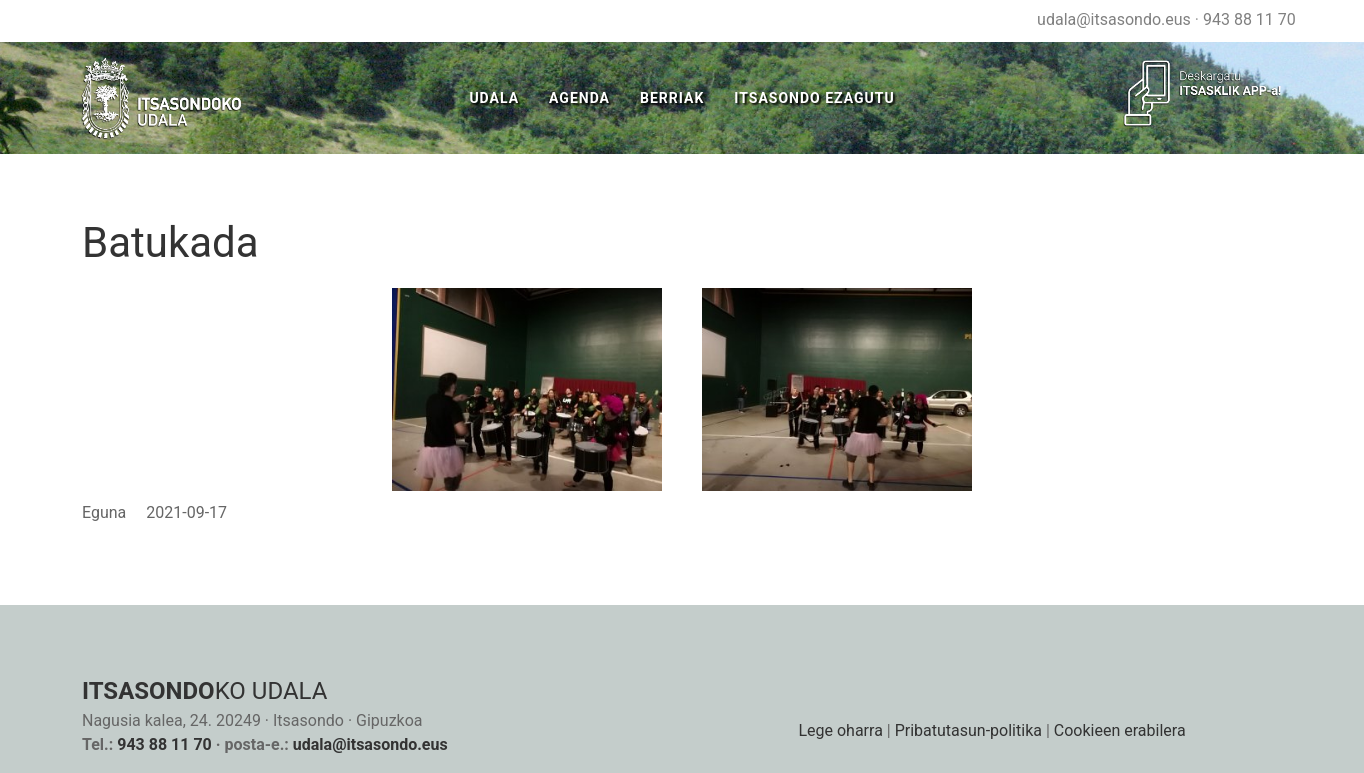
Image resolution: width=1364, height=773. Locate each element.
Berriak (672, 98)
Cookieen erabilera (1120, 730)
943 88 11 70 (1249, 19)
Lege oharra (840, 730)
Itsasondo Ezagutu (814, 98)
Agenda (579, 98)
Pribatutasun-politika (968, 730)
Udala (494, 98)
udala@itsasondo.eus (1114, 19)
